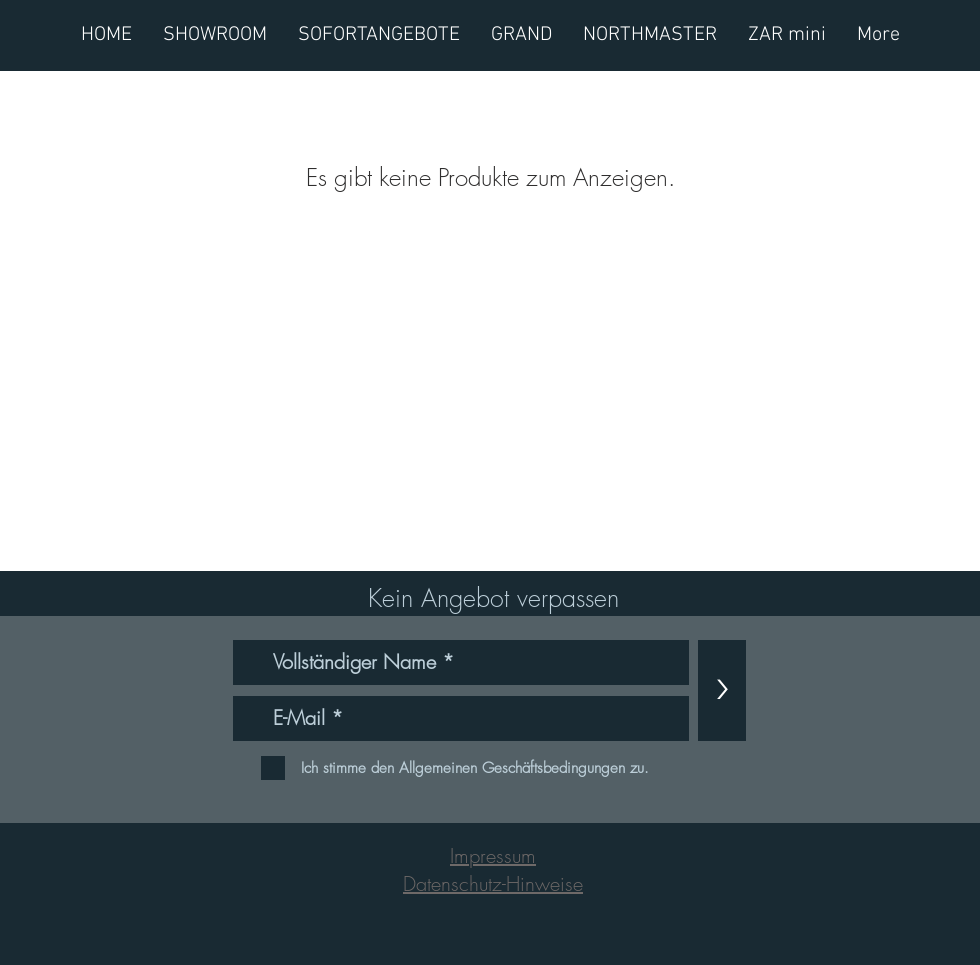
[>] (722, 690)
